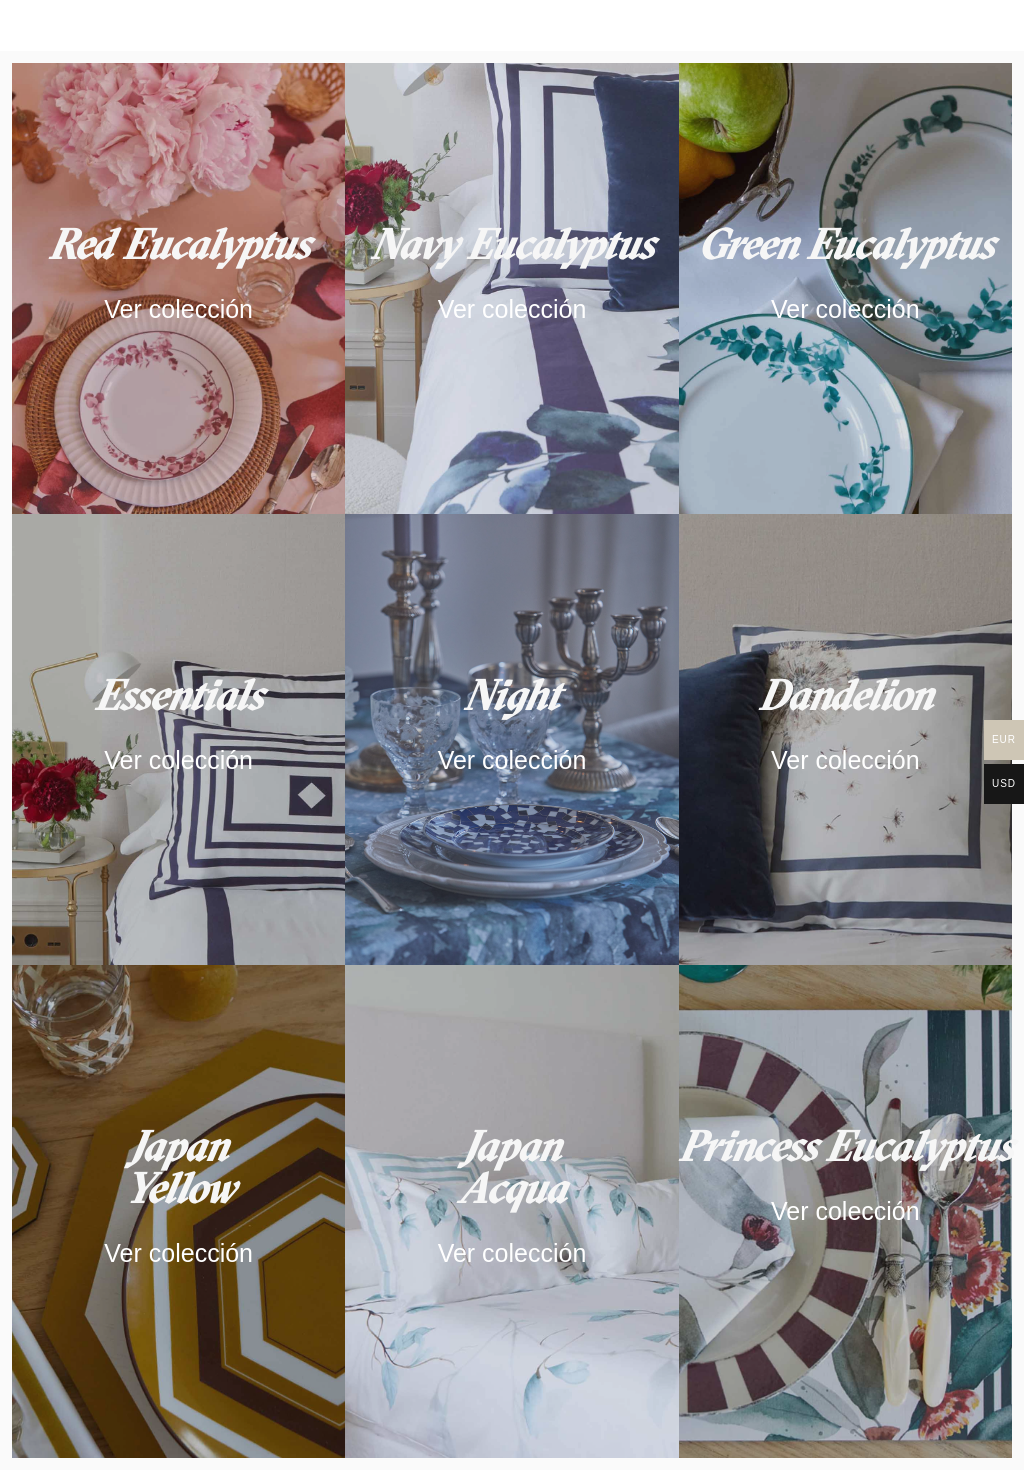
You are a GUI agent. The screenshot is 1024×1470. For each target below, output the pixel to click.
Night (511, 695)
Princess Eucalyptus (845, 1146)
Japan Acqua (512, 1167)
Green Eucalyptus (845, 244)
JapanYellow (179, 1167)
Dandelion (845, 695)
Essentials (178, 695)
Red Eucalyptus (179, 244)
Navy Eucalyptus (512, 244)
